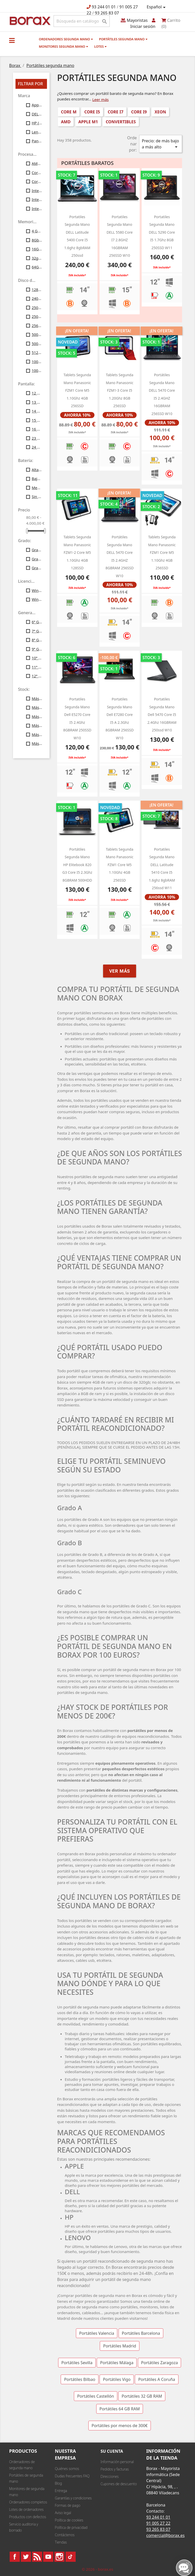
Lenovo (37, 131)
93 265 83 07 (107, 13)
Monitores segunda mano (63, 46)
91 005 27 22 (158, 2523)
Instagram (59, 2557)
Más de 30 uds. (37, 716)
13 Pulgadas (37, 402)
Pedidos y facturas (115, 2469)
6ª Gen (37, 621)
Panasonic (37, 140)
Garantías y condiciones (73, 2498)
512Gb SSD (37, 352)
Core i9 (37, 181)
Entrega (61, 2490)
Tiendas (61, 2542)
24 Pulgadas (37, 447)
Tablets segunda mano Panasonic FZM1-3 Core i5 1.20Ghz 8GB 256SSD (119, 390)
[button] (12, 40)
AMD (66, 122)
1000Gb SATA (37, 361)
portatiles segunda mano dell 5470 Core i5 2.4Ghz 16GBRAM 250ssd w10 (161, 714)
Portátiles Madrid (119, 2346)
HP (37, 122)
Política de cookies (69, 2520)
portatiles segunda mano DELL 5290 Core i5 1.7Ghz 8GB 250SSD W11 (162, 232)
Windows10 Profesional (37, 590)
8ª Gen (37, 639)
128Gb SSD (37, 289)
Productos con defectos (27, 2516)
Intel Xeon (37, 208)
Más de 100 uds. (37, 743)
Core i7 (115, 112)
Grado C (37, 567)
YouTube (48, 2557)
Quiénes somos (67, 2468)
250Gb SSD (37, 316)
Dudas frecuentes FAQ (72, 2476)
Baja (37, 478)
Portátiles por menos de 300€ (120, 2425)
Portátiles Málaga (116, 2362)
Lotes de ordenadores (26, 2509)
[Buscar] (82, 21)
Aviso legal (63, 2512)
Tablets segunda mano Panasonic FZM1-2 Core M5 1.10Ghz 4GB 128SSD (77, 552)
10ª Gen (37, 657)
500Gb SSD (37, 343)
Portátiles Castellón (95, 2396)
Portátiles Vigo (117, 2379)
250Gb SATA (37, 307)
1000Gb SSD (37, 370)
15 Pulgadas (37, 420)
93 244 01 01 (104, 7)
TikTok (71, 2557)
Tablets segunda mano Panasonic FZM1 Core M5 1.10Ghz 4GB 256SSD (77, 390)
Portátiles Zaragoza (159, 2362)
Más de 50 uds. (37, 734)
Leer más (100, 99)
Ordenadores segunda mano (66, 39)
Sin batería (37, 496)
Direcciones (110, 2476)
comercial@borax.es (165, 2535)
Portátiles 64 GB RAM (120, 2409)
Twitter (26, 2557)
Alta (37, 469)
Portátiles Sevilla (77, 2362)
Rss (37, 2557)
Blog (58, 2483)
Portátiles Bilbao (79, 2379)
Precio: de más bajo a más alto (161, 144)
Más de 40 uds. (37, 725)
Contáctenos (64, 2534)
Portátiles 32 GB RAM (142, 2396)
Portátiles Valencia (96, 2333)
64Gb (37, 266)
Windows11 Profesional (37, 599)
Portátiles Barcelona (141, 2333)
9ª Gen (37, 648)
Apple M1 (88, 122)
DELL (37, 113)
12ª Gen (37, 675)
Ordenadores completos (28, 2502)
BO (29, 20)
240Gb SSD (37, 298)
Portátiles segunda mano (123, 39)
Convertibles (121, 122)
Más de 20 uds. (37, 707)
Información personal (117, 2461)
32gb (37, 258)
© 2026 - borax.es (97, 2569)
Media (37, 487)
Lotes (100, 46)
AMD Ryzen (37, 163)
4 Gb (37, 230)
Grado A (37, 549)
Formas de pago (67, 2505)
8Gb (37, 240)
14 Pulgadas (37, 411)
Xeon (160, 112)
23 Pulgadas (37, 438)
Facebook (15, 2557)
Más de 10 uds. (37, 698)
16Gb (37, 248)
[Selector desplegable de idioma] (157, 7)
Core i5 (92, 112)
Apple (37, 104)
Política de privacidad (71, 2527)
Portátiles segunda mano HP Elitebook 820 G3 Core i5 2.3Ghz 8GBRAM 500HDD (77, 865)
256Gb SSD (37, 325)
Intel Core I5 (37, 190)
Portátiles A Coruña (156, 2379)
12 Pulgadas (37, 393)
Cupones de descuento (119, 2483)
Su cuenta (112, 2451)
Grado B (37, 558)
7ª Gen (37, 630)
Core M (37, 172)
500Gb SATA (37, 334)
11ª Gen (37, 666)
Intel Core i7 (37, 199)
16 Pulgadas (37, 429)
